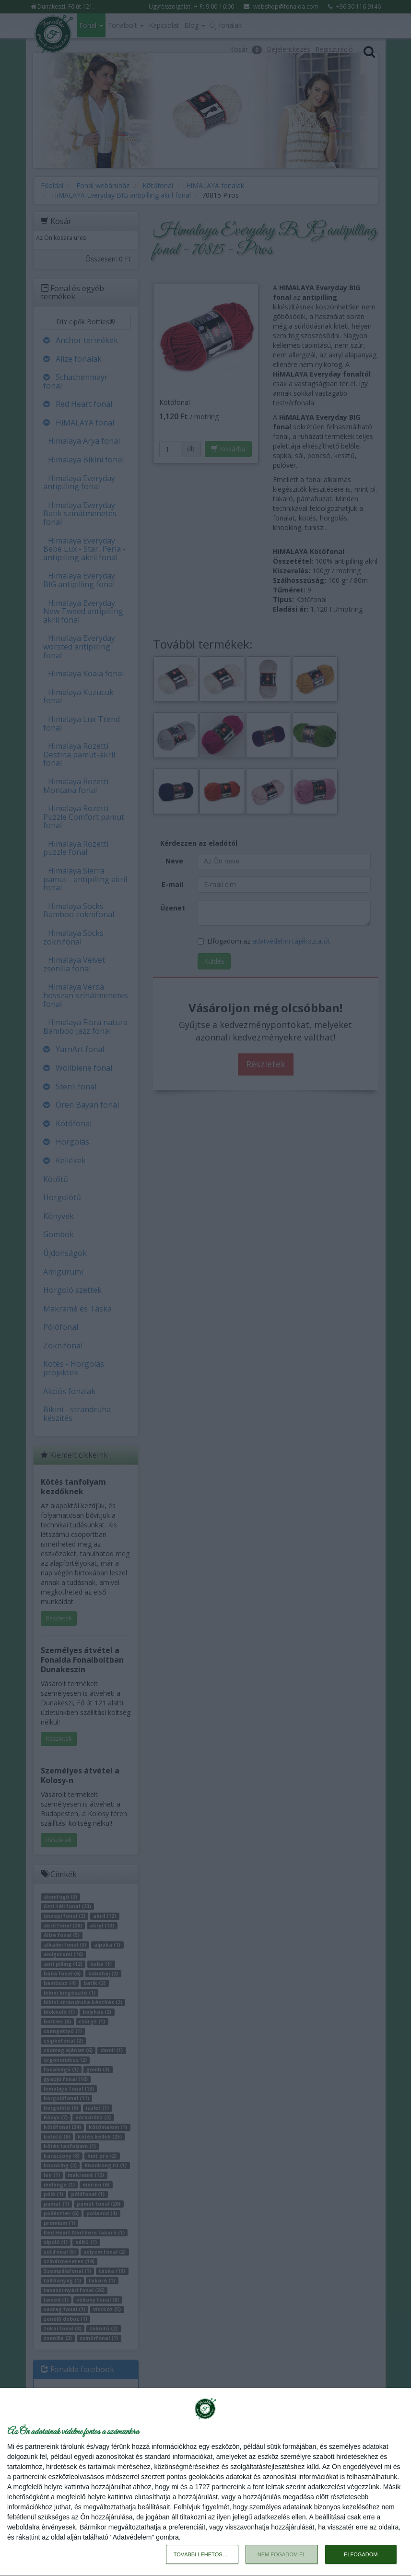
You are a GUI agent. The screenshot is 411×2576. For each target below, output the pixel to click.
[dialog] (205, 2482)
